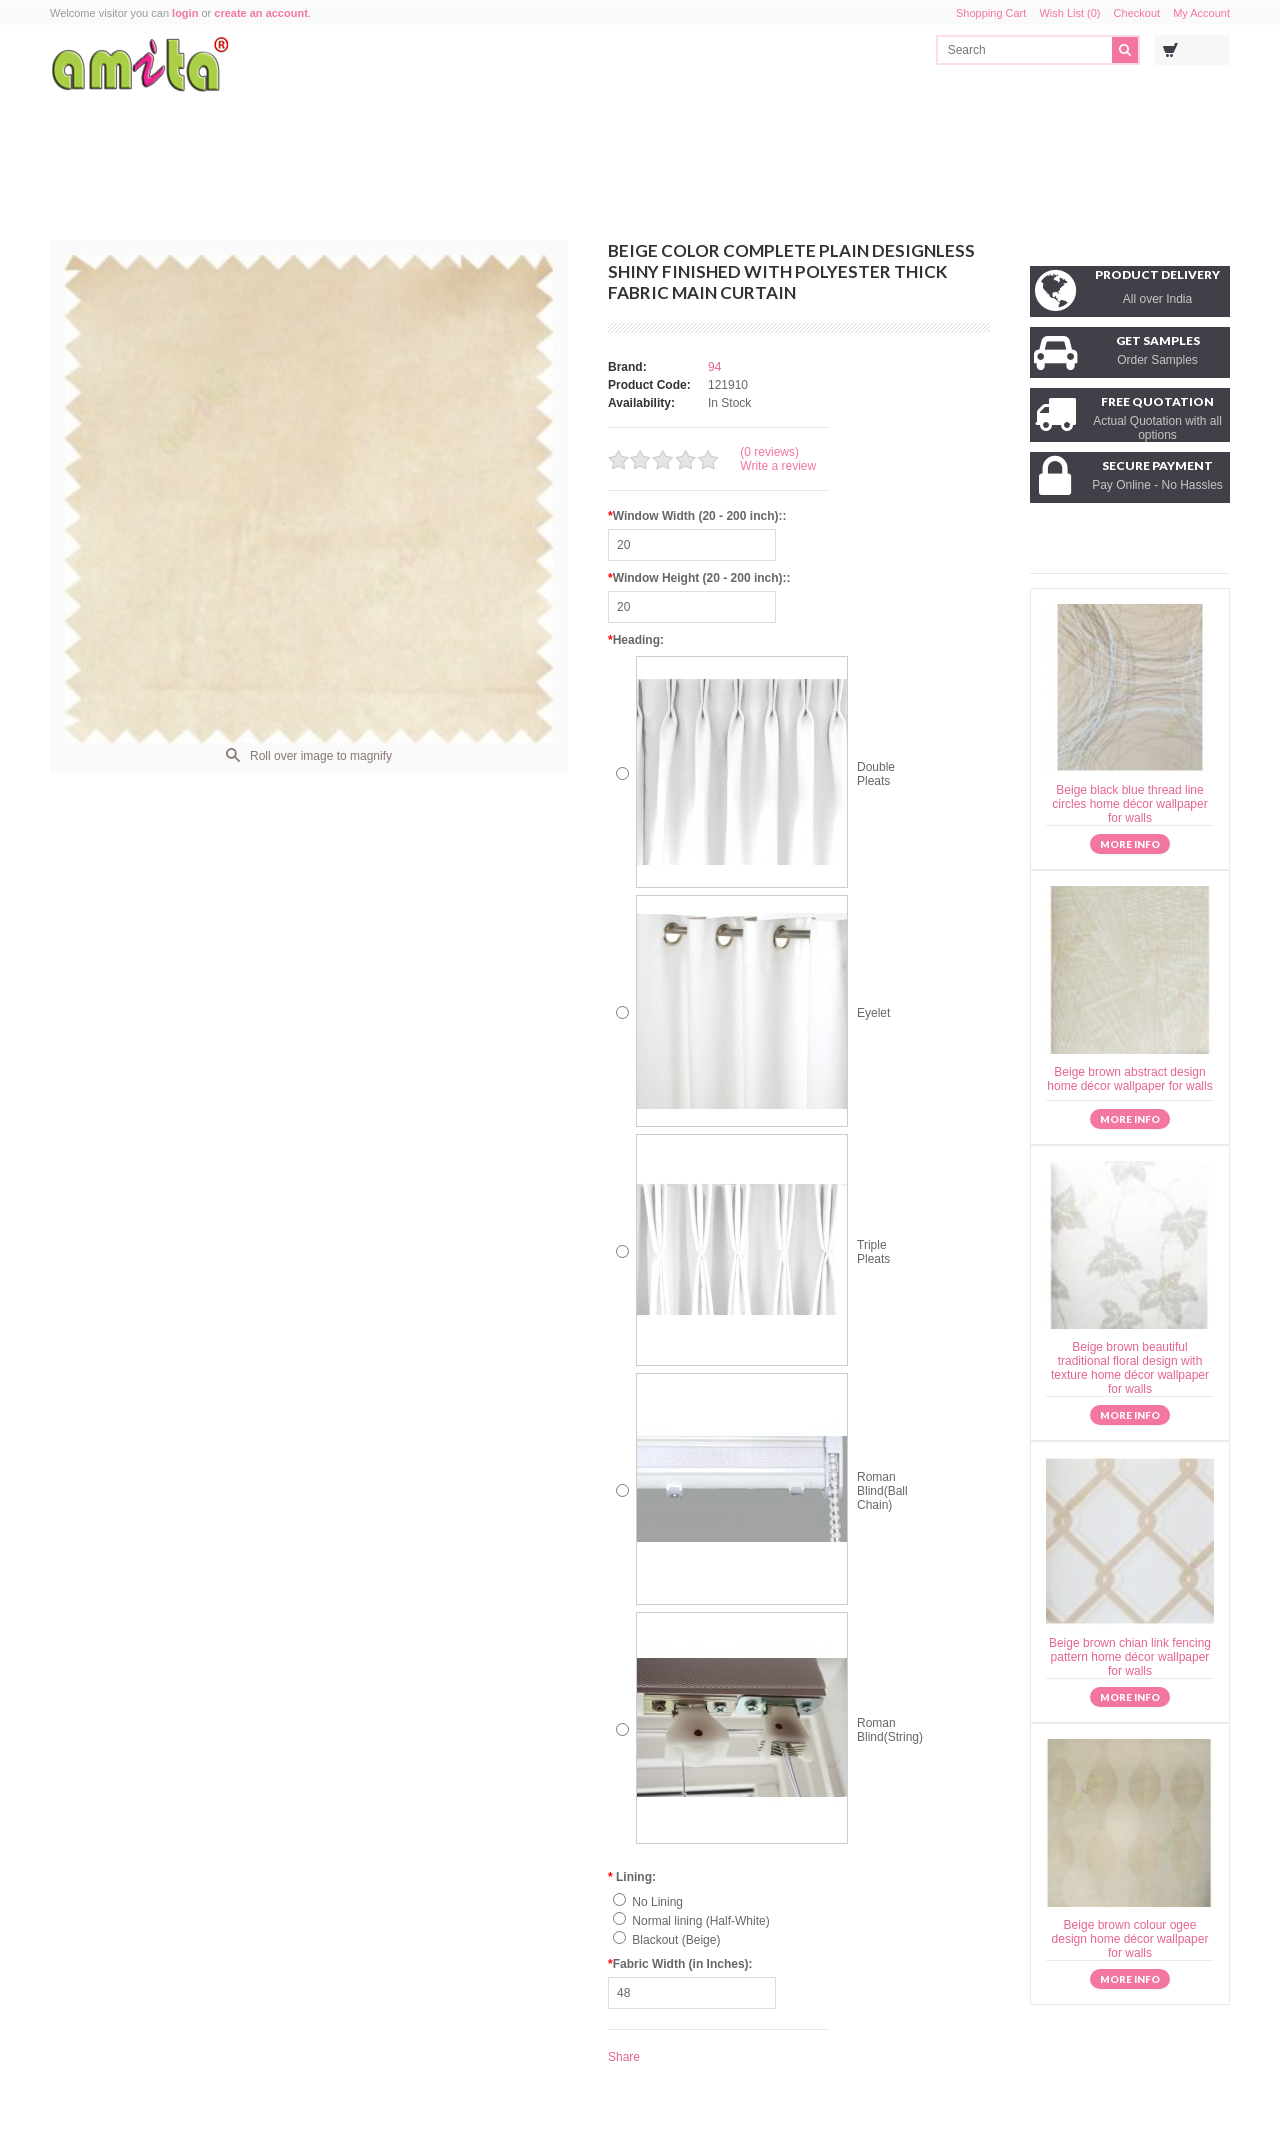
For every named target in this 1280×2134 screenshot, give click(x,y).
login (185, 13)
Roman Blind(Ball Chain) (882, 1491)
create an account (261, 13)
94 (714, 367)
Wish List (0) (1069, 13)
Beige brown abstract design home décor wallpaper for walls (1129, 1079)
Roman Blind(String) (890, 1730)
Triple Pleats (873, 1252)
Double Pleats (876, 774)
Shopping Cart (991, 13)
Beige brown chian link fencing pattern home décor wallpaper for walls (1130, 1657)
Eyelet (873, 1013)
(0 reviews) (769, 452)
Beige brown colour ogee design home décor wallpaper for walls (1130, 1939)
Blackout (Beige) (676, 1940)
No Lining (657, 1902)
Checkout (1137, 13)
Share (624, 2057)
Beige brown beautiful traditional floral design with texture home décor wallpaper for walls (1130, 1368)
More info (1130, 844)
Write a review (778, 466)
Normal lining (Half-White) (700, 1921)
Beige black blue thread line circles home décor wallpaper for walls (1129, 804)
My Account (1201, 13)
